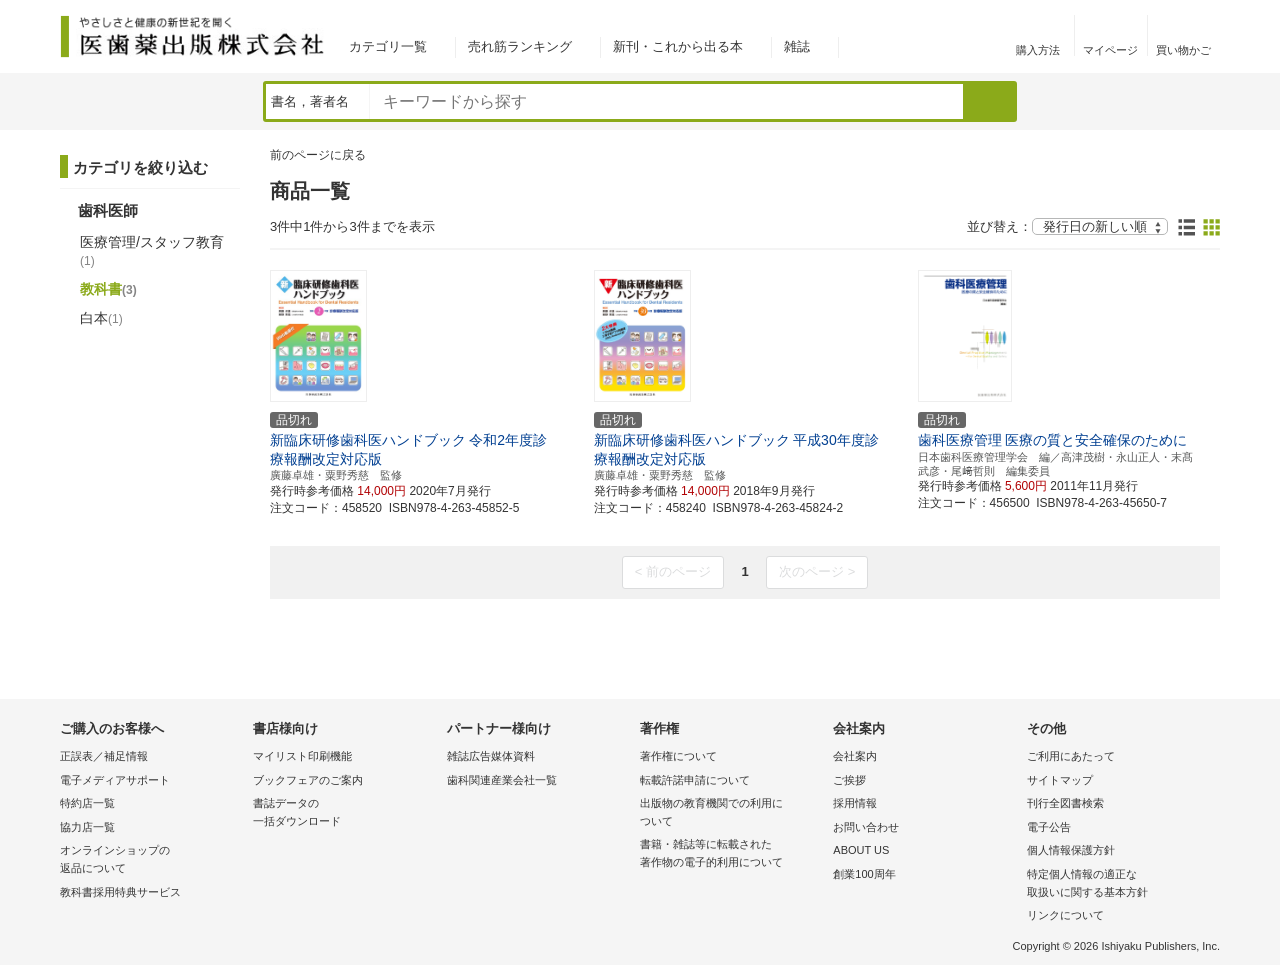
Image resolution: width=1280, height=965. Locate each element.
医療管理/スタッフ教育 (152, 251)
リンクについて (1065, 915)
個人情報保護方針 (1071, 850)
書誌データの (344, 813)
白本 (101, 318)
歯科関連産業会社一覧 (502, 780)
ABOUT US (861, 850)
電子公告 (1049, 827)
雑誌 (797, 46)
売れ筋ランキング (520, 46)
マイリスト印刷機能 (302, 756)
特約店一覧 (87, 803)
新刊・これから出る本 (678, 46)
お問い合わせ (866, 827)
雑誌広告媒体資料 (491, 756)
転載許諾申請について (695, 780)
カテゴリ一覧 (388, 46)
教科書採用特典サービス (120, 892)
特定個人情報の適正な (1118, 884)
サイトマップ (1060, 780)
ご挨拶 (849, 780)
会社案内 (855, 756)
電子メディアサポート (115, 780)
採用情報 (855, 803)
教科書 (108, 289)
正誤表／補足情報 (104, 756)
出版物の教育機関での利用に (731, 813)
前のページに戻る (318, 155)
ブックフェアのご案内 (308, 780)
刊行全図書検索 (1065, 803)
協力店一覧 (87, 827)
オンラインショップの (151, 860)
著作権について (678, 756)
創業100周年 (864, 874)
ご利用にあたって (1071, 756)
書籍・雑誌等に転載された (731, 854)
